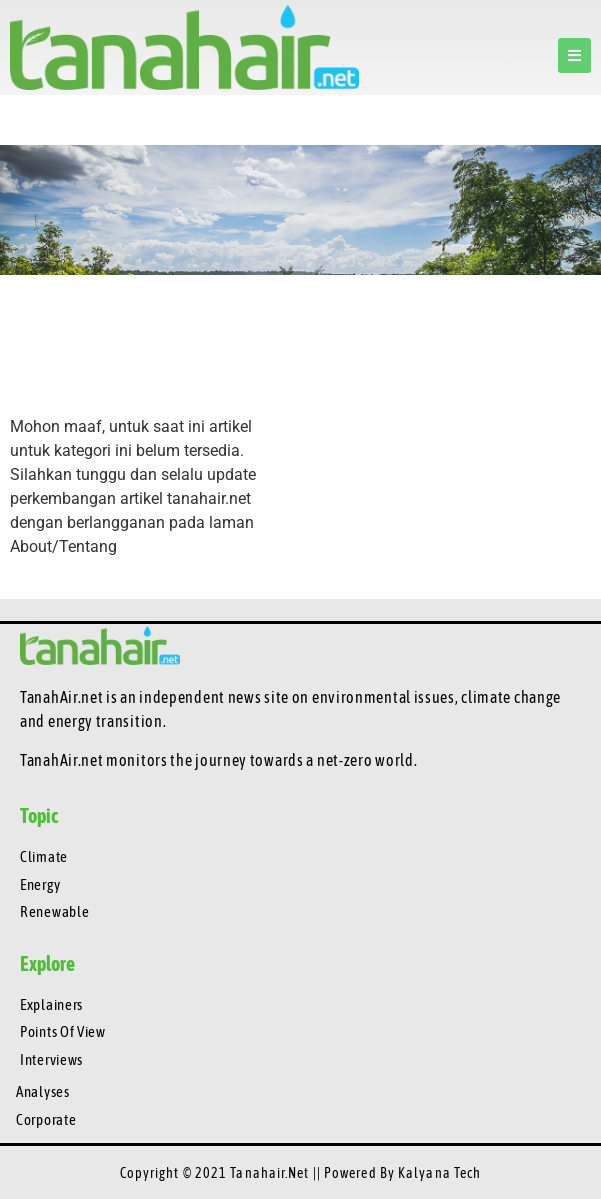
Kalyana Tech (439, 1173)
